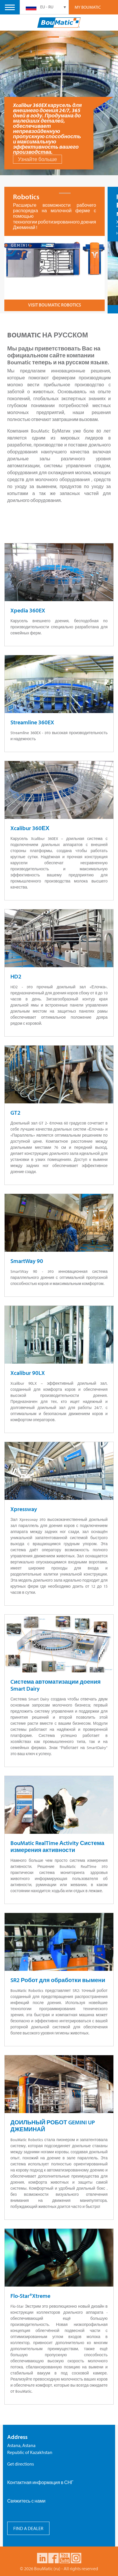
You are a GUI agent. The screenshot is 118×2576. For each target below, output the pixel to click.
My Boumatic (88, 7)
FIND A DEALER (28, 2527)
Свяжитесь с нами (26, 2499)
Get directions (20, 2462)
